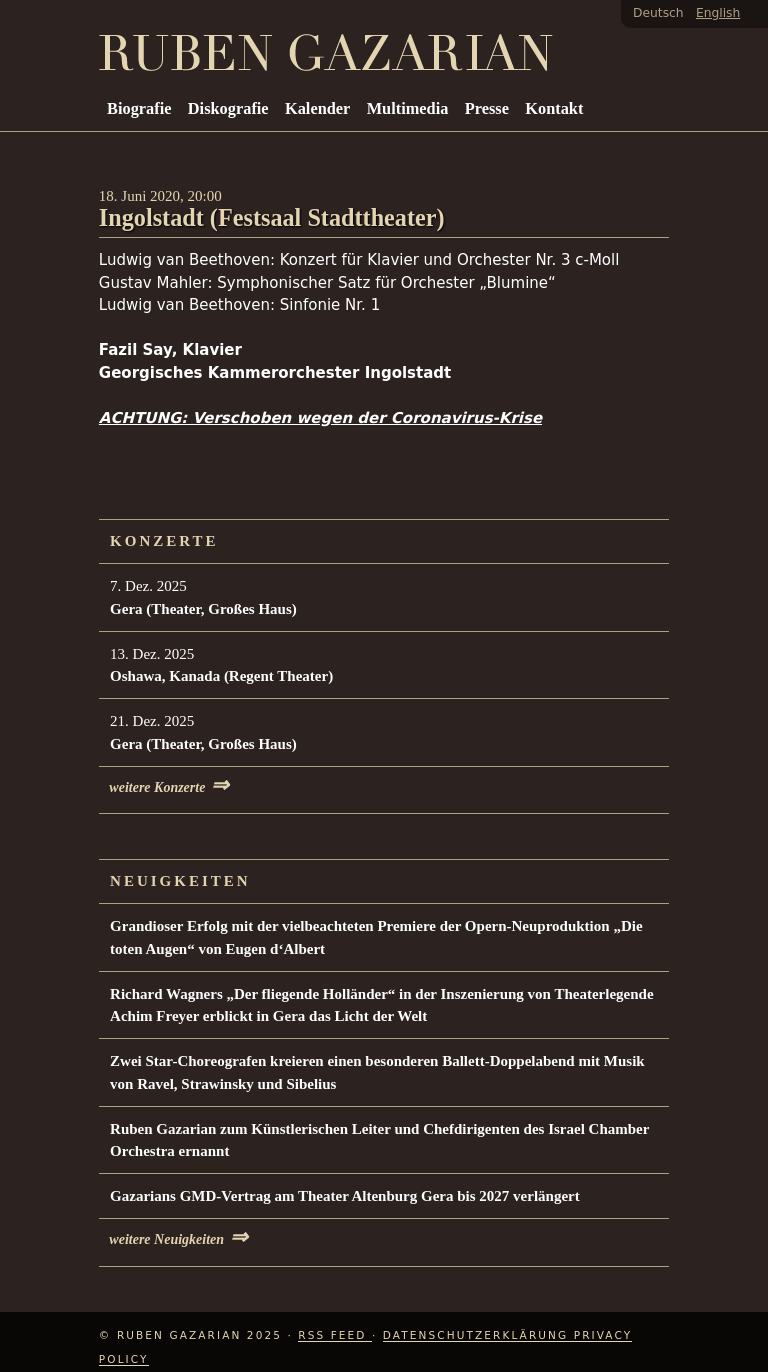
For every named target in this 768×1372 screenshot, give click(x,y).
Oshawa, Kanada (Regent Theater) (221, 676)
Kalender (317, 108)
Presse (487, 108)
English (718, 13)
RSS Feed (335, 1335)
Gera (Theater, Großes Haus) (203, 609)
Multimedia (408, 108)
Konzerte (164, 541)
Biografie (139, 108)
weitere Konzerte (169, 787)
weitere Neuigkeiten (178, 1239)
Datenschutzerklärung (478, 1335)
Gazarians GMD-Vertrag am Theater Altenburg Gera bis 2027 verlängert (345, 1196)
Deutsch (658, 13)
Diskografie (228, 108)
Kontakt (554, 108)
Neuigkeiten (180, 881)
